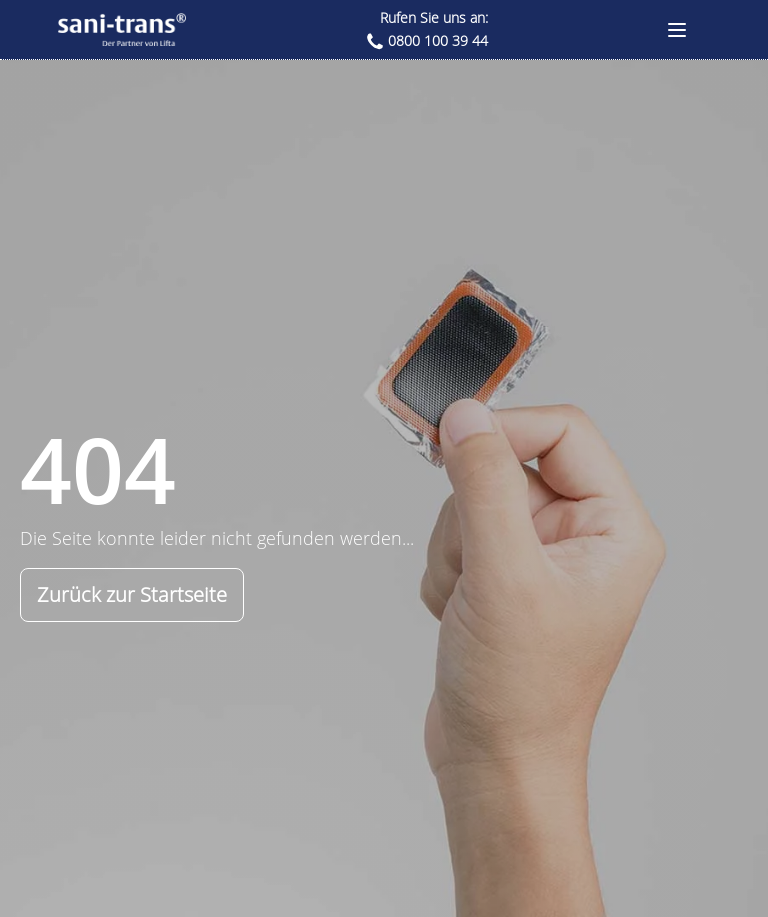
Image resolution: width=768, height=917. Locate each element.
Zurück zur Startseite (132, 594)
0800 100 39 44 (438, 40)
